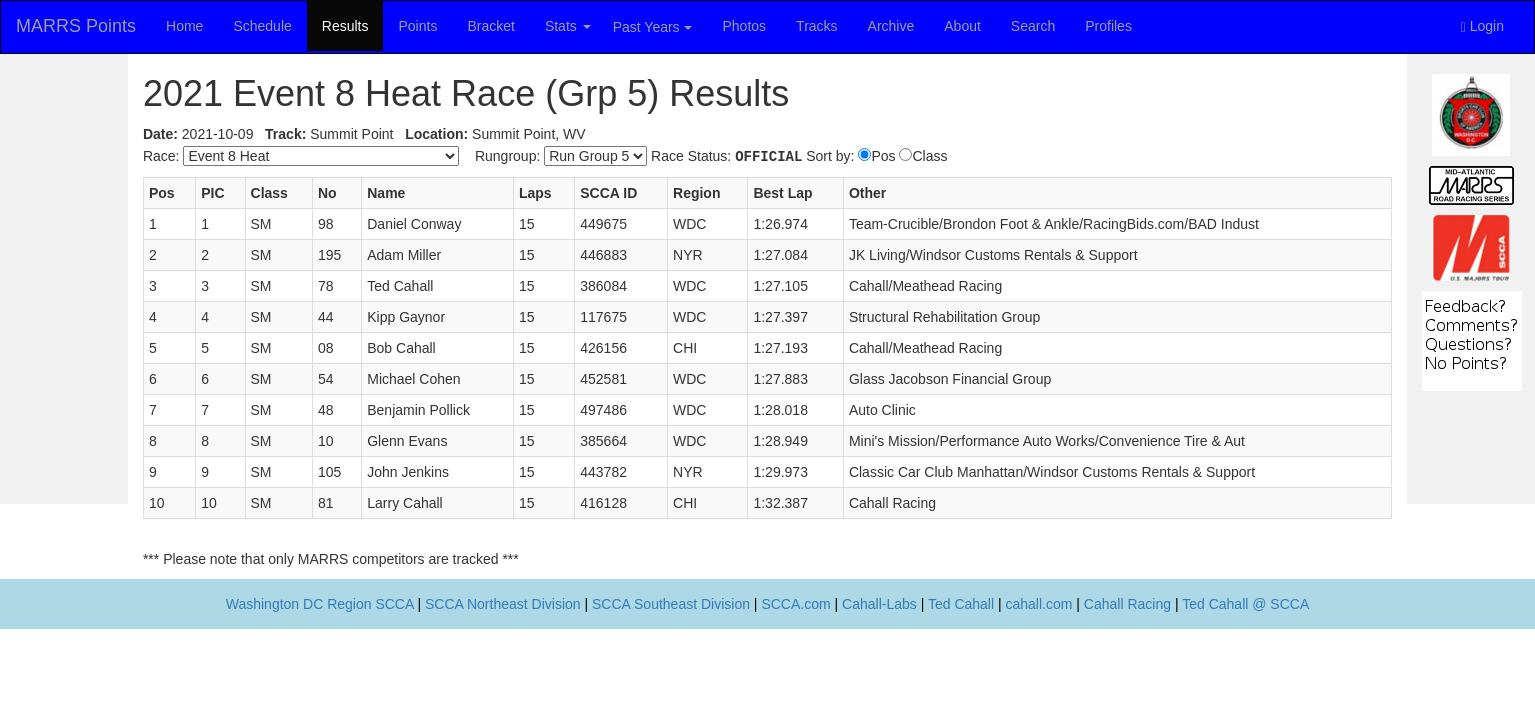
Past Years (652, 27)
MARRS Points (76, 26)
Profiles (1108, 26)
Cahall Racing (1127, 604)
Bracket (490, 26)
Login (1482, 26)
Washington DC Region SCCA (320, 604)
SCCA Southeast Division (671, 604)
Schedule (262, 26)
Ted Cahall (961, 604)
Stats (568, 26)
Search (1033, 26)
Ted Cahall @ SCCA (1245, 604)
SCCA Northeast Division (503, 604)
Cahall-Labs (879, 604)
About (962, 26)
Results (345, 26)
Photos (745, 26)
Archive (891, 26)
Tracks (816, 26)
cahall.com (1039, 604)
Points (417, 26)
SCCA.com (795, 604)
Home (184, 26)
